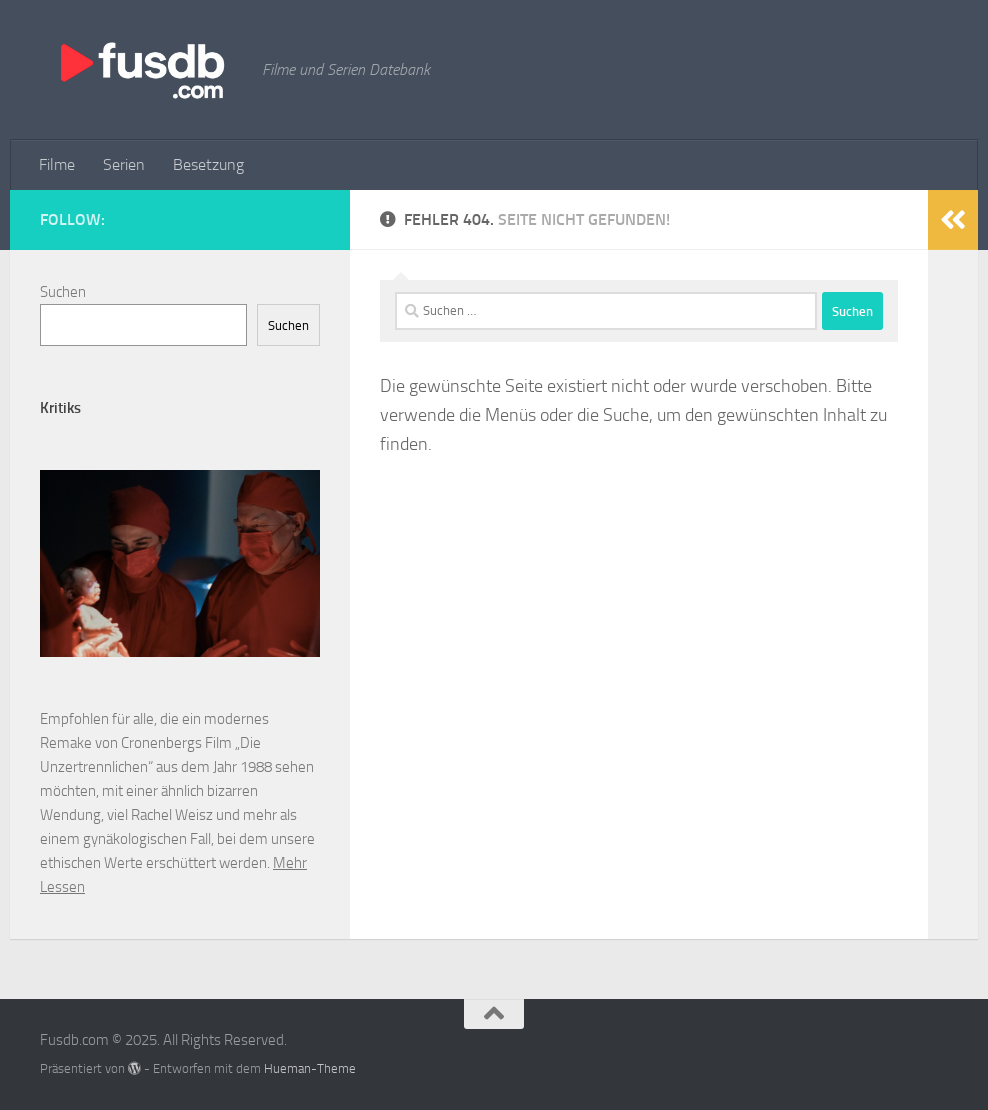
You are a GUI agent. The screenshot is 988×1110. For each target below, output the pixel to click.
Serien (124, 164)
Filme (57, 164)
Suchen (63, 292)
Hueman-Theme (310, 1068)
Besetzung (208, 164)
